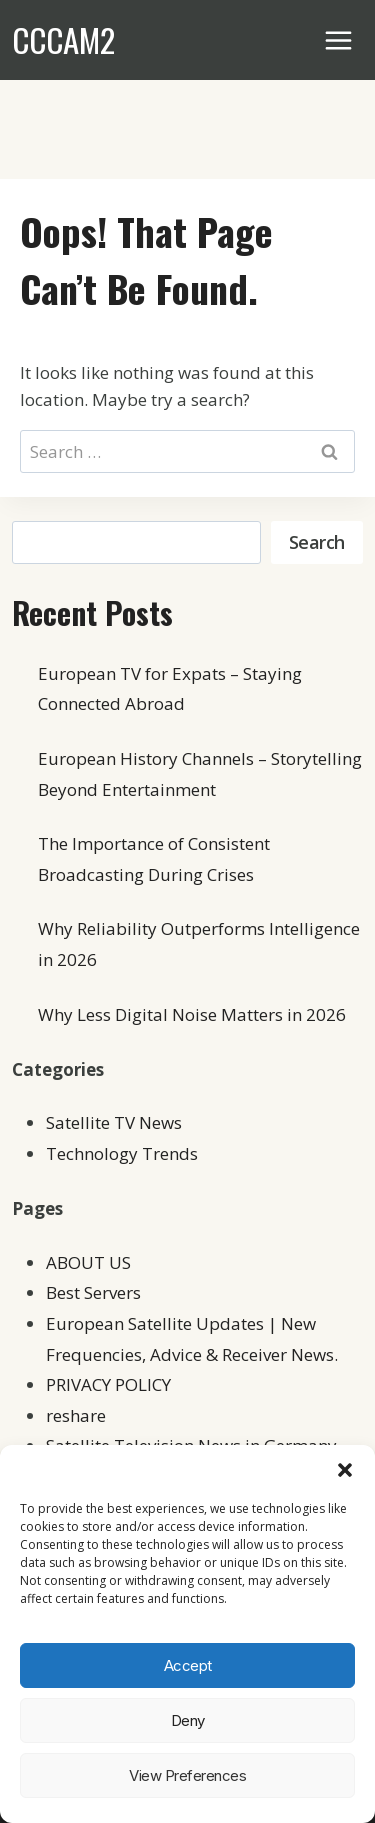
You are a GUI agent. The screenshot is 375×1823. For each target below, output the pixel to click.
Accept (188, 1665)
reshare (76, 1415)
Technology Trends (122, 1153)
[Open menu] (339, 40)
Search (317, 542)
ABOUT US (88, 1262)
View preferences (187, 1775)
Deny (188, 1720)
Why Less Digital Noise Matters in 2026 (192, 1014)
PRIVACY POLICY (108, 1384)
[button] (345, 1470)
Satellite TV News (114, 1122)
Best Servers (93, 1292)
